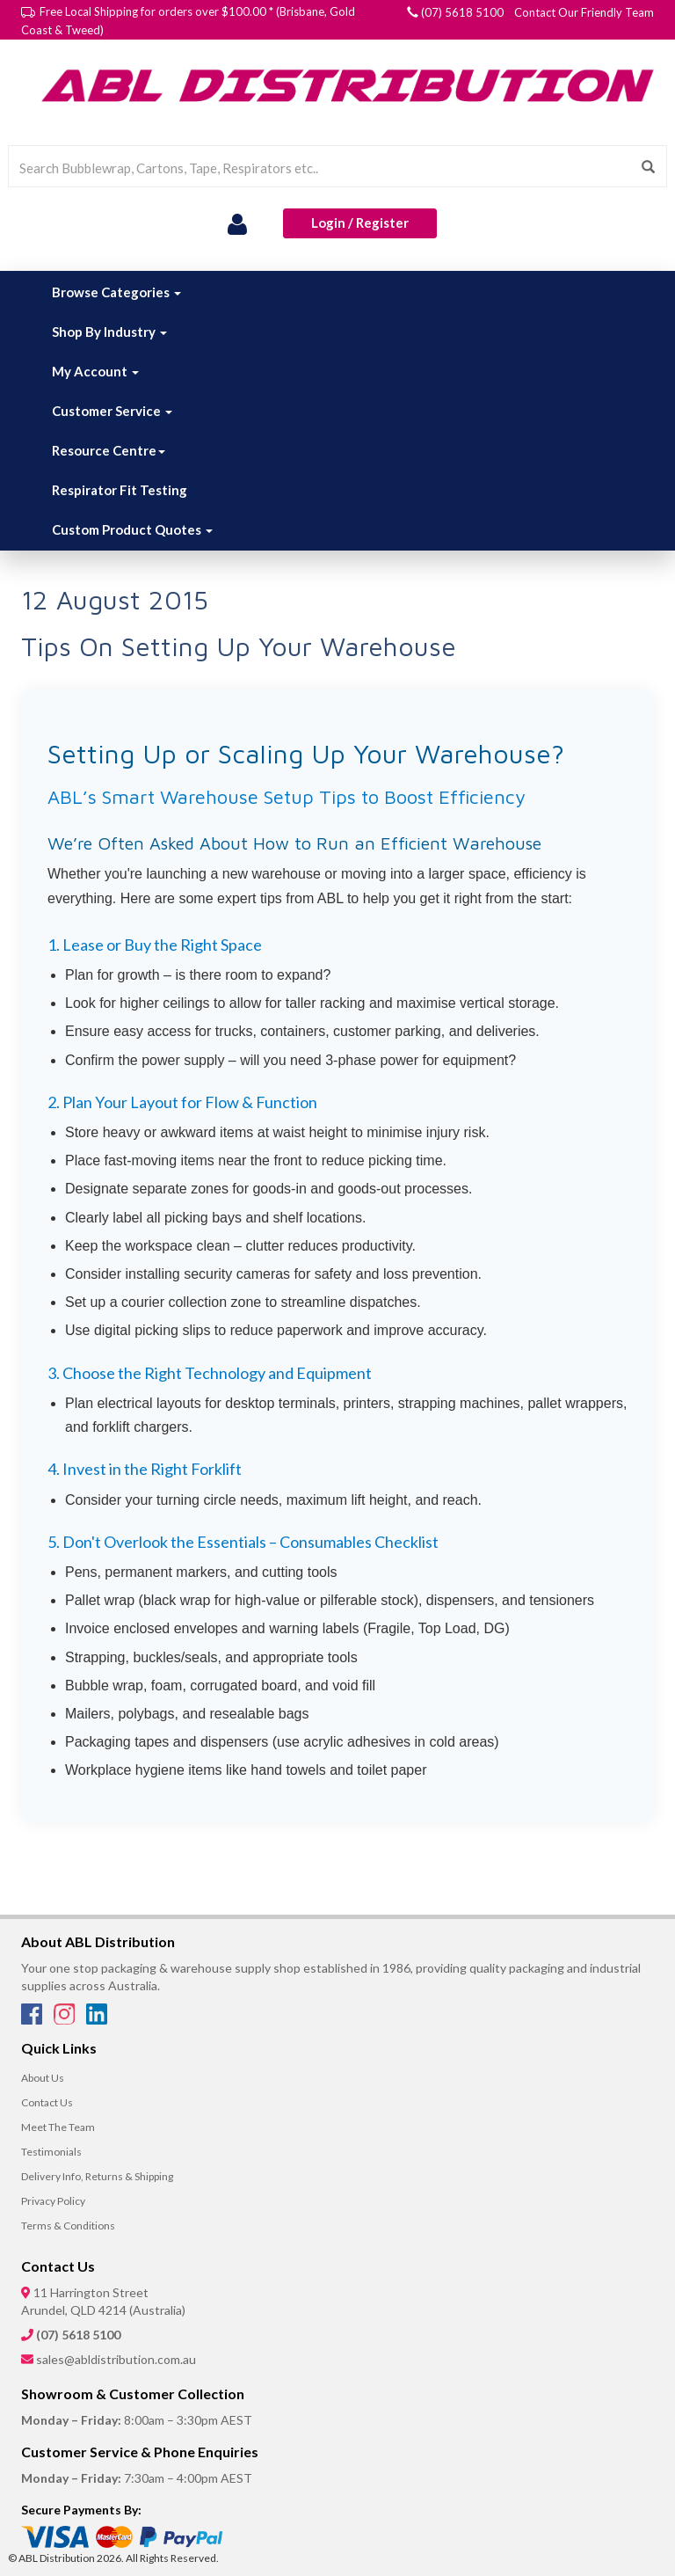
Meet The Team (58, 2127)
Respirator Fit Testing (119, 490)
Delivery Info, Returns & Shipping (97, 2176)
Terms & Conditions (68, 2225)
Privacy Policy (53, 2200)
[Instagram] (65, 2019)
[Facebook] (33, 2019)
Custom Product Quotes (132, 529)
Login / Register (360, 222)
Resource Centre (108, 450)
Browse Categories (116, 292)
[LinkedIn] (96, 2019)
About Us (42, 2077)
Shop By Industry (109, 331)
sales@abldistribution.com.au (116, 2359)
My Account (95, 371)
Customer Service (112, 411)
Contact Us (47, 2102)
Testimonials (51, 2151)
